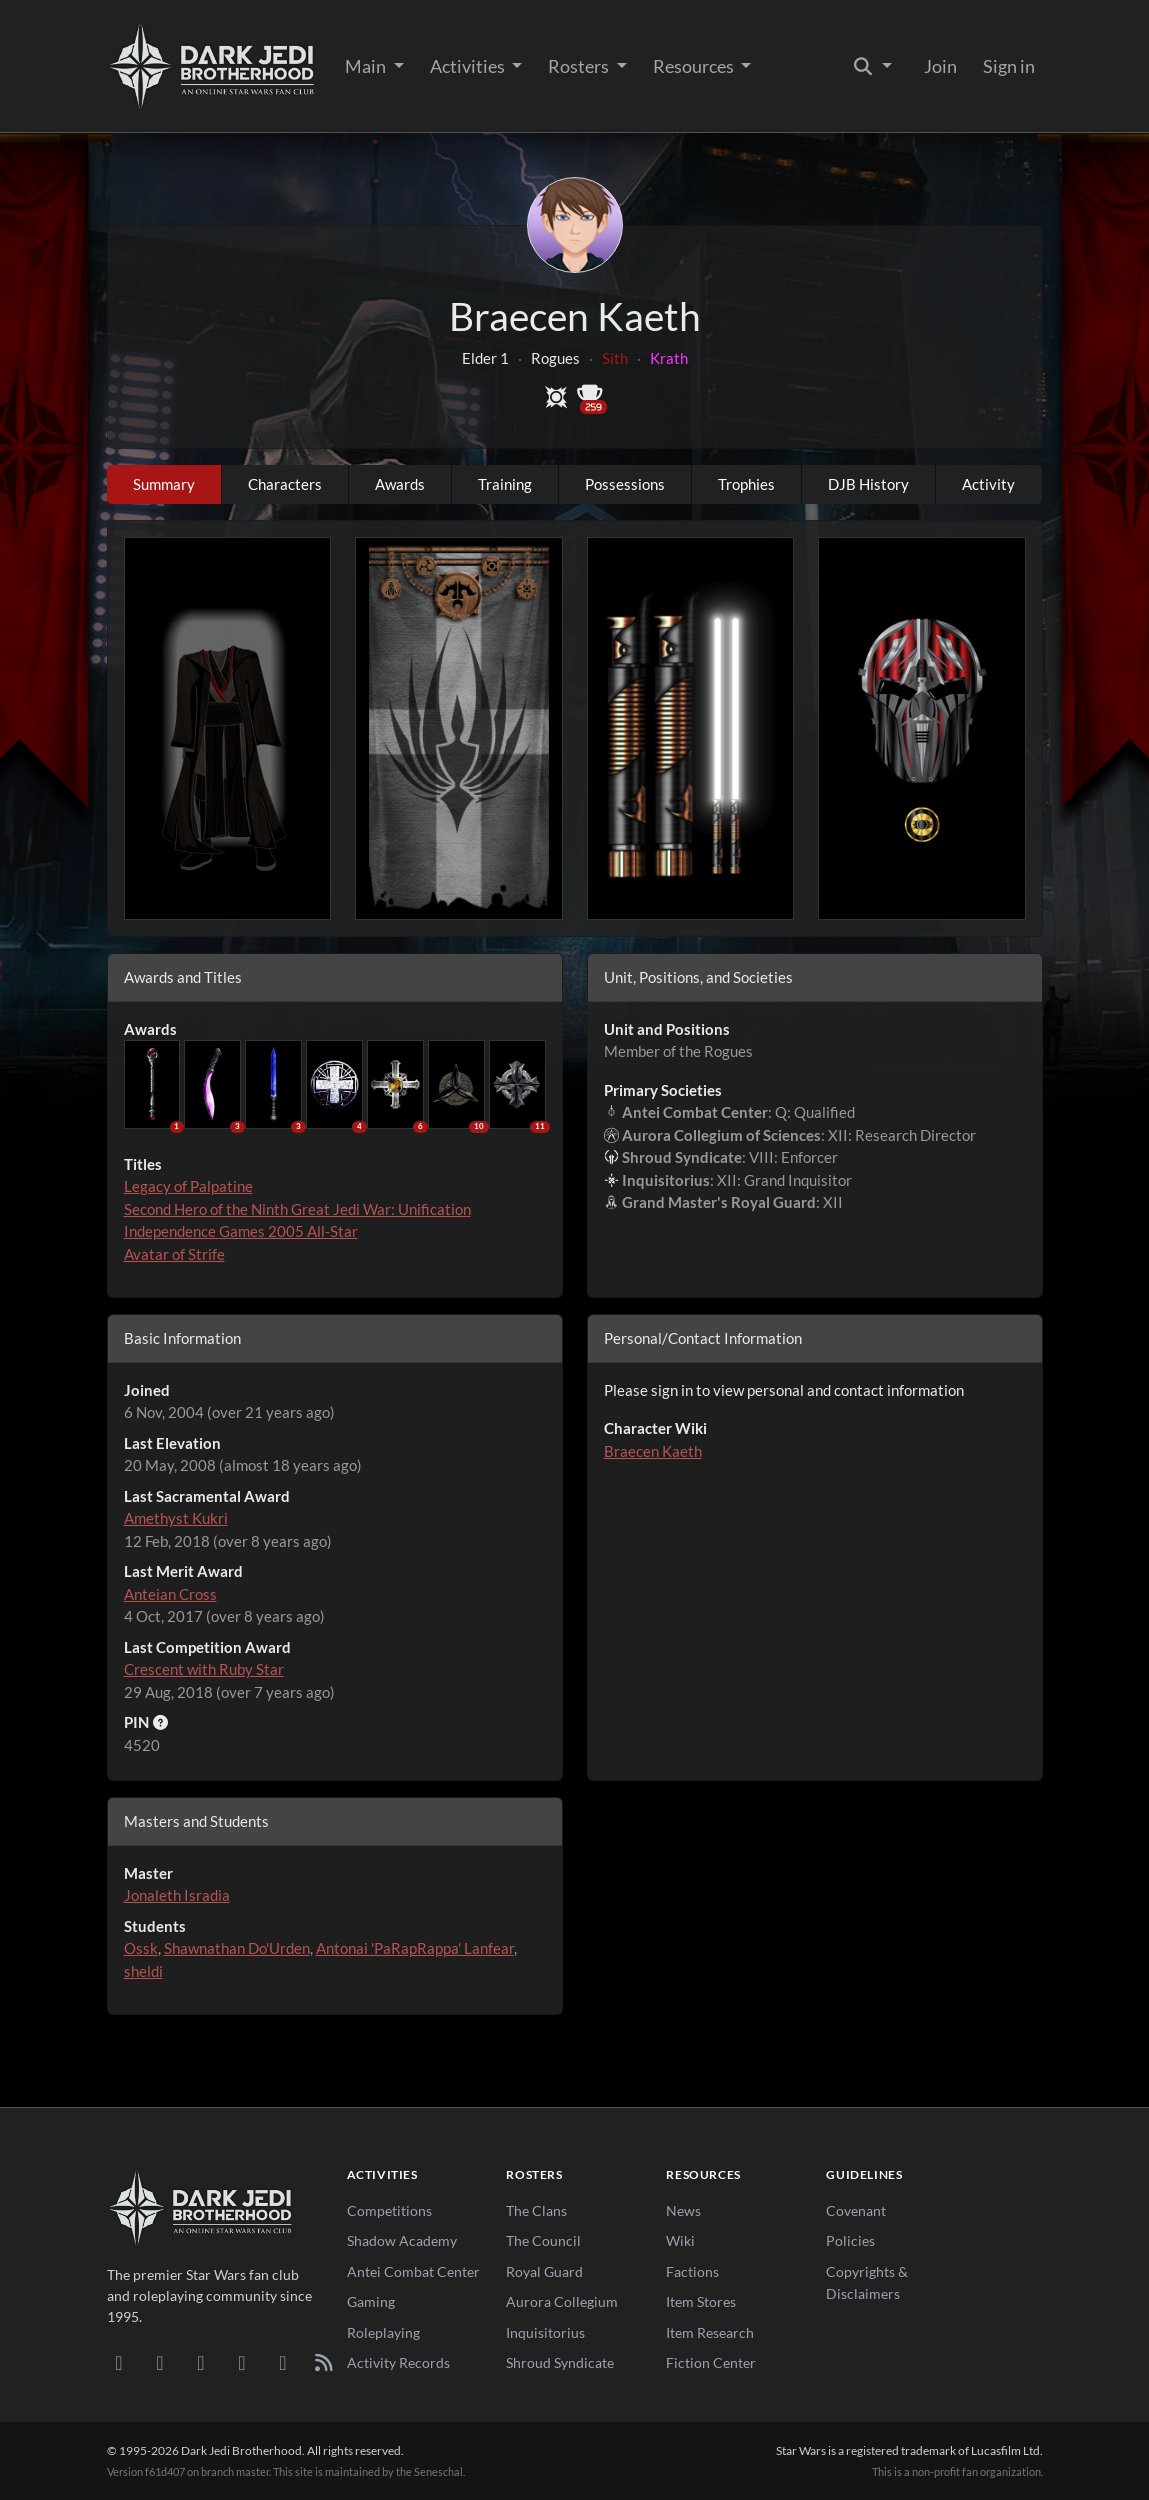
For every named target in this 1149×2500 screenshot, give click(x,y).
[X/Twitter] (283, 2362)
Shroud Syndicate (560, 2362)
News (683, 2210)
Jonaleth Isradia (177, 1895)
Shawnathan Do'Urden (237, 1948)
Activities (469, 66)
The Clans (536, 2210)
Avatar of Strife (174, 1254)
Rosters (580, 66)
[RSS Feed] (324, 2362)
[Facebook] (201, 2362)
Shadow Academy (402, 2240)
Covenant (856, 2210)
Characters (285, 484)
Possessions (625, 484)
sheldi (143, 1971)
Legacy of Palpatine (188, 1186)
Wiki (680, 2240)
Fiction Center (711, 2362)
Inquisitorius (545, 2332)
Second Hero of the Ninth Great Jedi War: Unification (297, 1209)
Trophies (746, 484)
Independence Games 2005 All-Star (241, 1231)
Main (367, 66)
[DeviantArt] (160, 2362)
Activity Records (398, 2362)
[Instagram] (242, 2362)
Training (505, 484)
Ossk (141, 1948)
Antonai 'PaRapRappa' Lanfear (415, 1948)
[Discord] (119, 2362)
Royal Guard (544, 2271)
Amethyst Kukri (176, 1518)
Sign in (1009, 66)
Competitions (389, 2210)
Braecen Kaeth (653, 1451)
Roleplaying (383, 2332)
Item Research (710, 2332)
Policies (850, 2240)
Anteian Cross (170, 1594)
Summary (164, 484)
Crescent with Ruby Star (204, 1669)
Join (940, 66)
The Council (543, 2240)
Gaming (371, 2301)
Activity (988, 484)
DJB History (868, 484)
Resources (695, 66)
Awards (400, 484)
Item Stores (701, 2301)
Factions (692, 2271)
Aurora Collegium (562, 2301)
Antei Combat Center (413, 2271)
